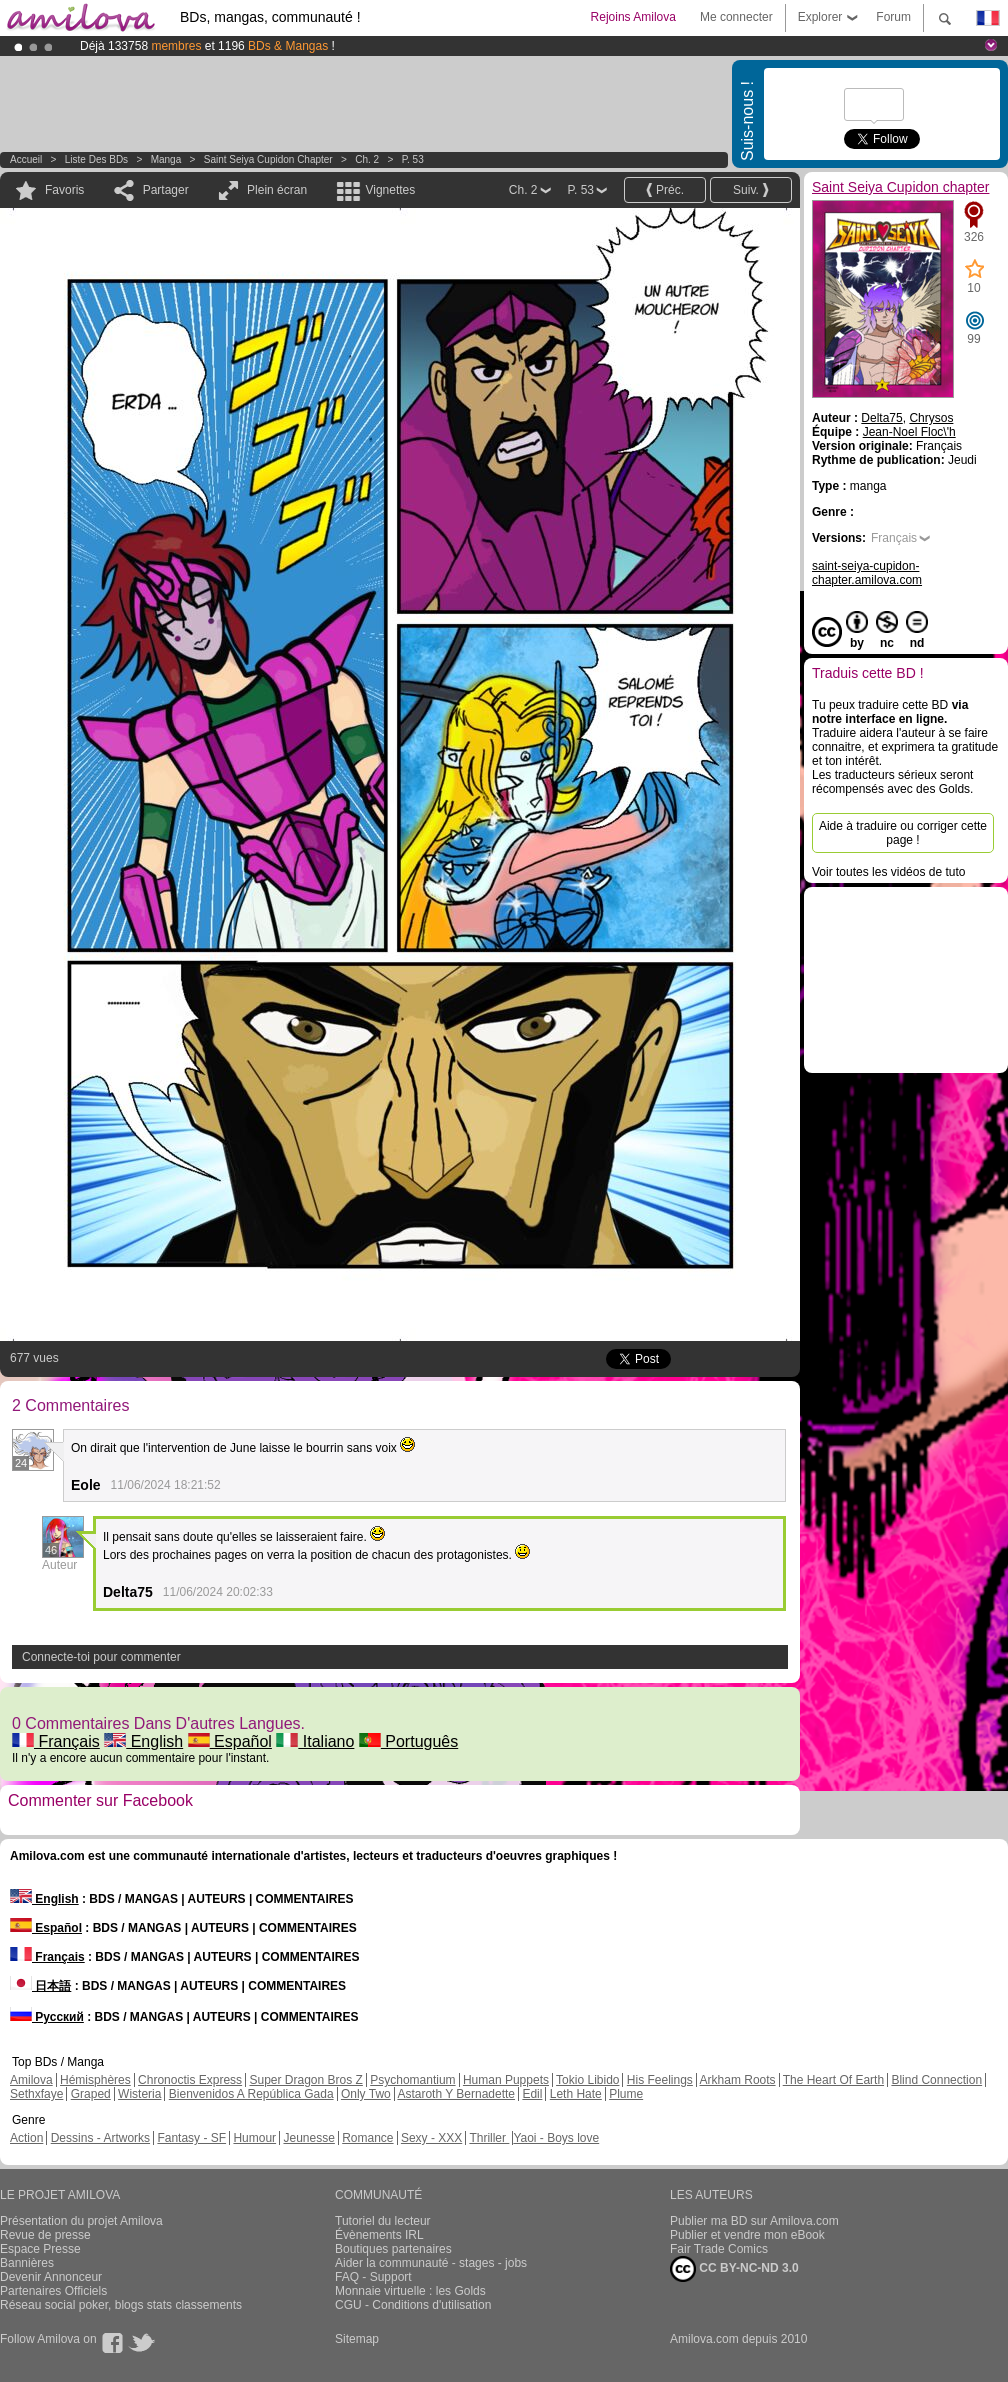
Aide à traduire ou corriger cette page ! (903, 833)
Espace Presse (40, 2249)
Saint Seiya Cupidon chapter (268, 159)
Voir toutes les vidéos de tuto (888, 872)
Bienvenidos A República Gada (251, 2094)
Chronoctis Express (190, 2080)
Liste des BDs (96, 159)
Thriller (489, 2138)
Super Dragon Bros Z (305, 2080)
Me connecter (736, 17)
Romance (367, 2138)
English (143, 1741)
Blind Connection (936, 2080)
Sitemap (357, 2339)
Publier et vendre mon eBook (747, 2235)
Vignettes (390, 190)
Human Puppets (506, 2080)
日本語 (40, 1986)
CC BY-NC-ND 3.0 (734, 2269)
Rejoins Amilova (633, 17)
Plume (626, 2094)
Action (26, 2138)
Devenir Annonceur (51, 2277)
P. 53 (413, 159)
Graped (91, 2094)
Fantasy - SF (191, 2138)
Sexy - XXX (431, 2138)
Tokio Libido (587, 2080)
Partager (166, 190)
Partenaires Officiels (53, 2291)
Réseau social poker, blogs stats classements (121, 2305)
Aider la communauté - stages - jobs (431, 2263)
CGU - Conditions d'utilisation (413, 2305)
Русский (47, 2017)
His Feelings (660, 2080)
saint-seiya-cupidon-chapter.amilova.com (867, 573)
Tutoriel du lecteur (383, 2221)
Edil (532, 2094)
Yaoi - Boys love (556, 2138)
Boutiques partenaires (393, 2249)
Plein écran (277, 190)
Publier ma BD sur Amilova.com (754, 2221)
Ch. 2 (367, 159)
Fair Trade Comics (719, 2249)
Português (408, 1741)
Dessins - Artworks (100, 2138)
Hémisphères (95, 2080)
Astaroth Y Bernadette (456, 2094)
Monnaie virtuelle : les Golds (410, 2291)
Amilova (31, 2080)
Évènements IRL (379, 2235)
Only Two (366, 2094)
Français (56, 1741)
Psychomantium (412, 2080)
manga (166, 159)
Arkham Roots (738, 2080)
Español (230, 1741)
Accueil (26, 159)
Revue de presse (45, 2235)
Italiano (315, 1741)
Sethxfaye (36, 2094)
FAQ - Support (373, 2277)
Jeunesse (308, 2138)
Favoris (64, 190)
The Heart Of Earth (833, 2080)
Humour (254, 2138)
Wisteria (139, 2094)
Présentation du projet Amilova (81, 2221)
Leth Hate (576, 2094)
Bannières (27, 2263)
